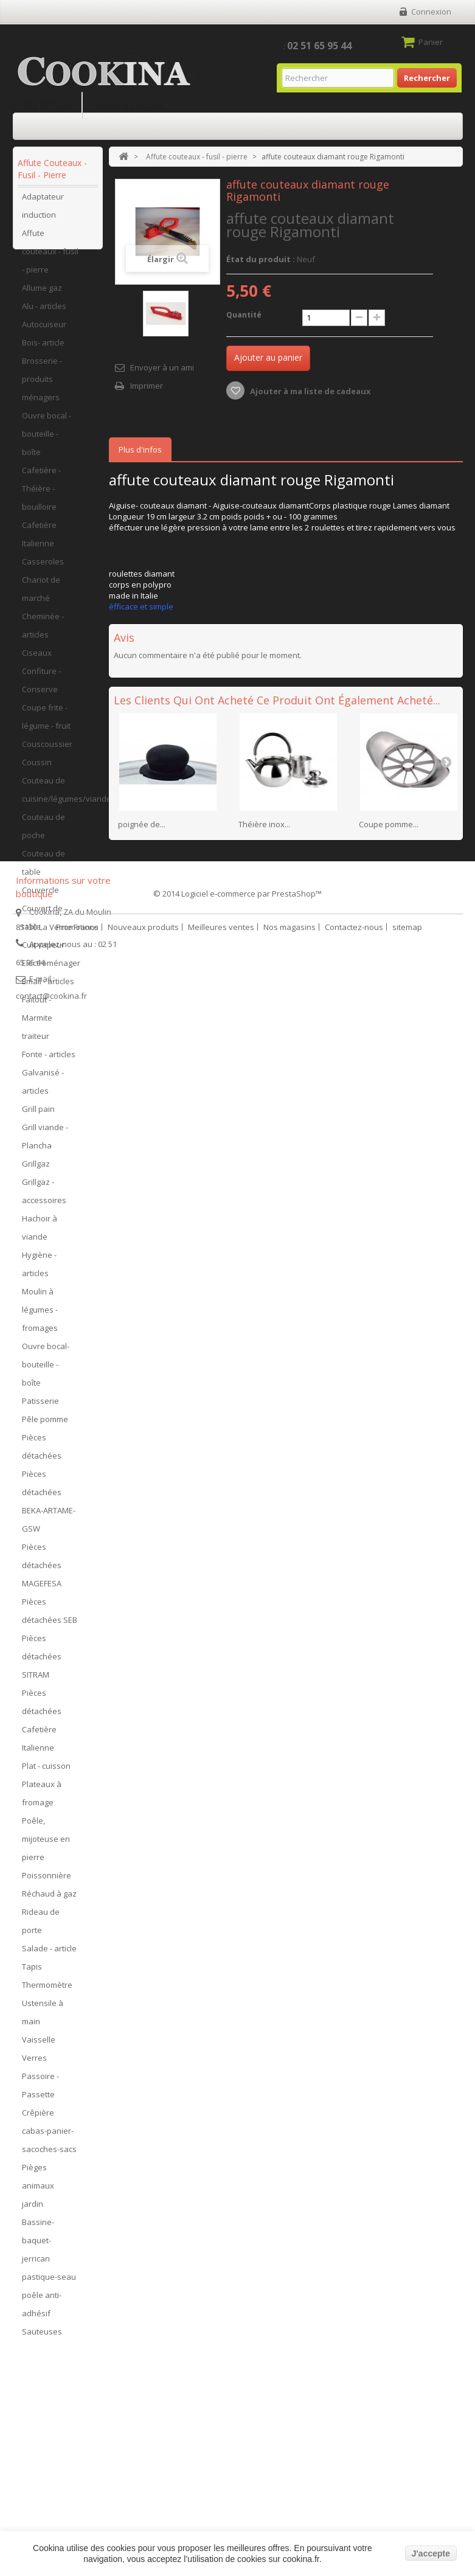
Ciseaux (37, 658)
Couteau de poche (43, 832)
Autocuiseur (44, 330)
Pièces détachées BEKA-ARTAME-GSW (48, 1507)
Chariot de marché (41, 594)
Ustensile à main (42, 2018)
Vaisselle (38, 2045)
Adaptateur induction (43, 211)
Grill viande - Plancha (45, 1142)
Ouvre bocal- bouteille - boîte (45, 1370)
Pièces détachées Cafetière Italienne (41, 1726)
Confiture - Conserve (41, 686)
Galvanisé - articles (43, 1087)
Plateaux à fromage (41, 1799)
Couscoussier (47, 750)
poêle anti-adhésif (41, 2310)
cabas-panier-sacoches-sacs (49, 2146)
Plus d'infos (140, 449)
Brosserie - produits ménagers (42, 385)
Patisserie (40, 1406)
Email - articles (48, 987)
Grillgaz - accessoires (44, 1197)
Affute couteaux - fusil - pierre (50, 257)
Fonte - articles (48, 1060)
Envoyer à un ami (162, 367)
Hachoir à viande (39, 1233)
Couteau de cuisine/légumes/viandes (59, 795)
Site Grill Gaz (47, 105)
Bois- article (43, 348)
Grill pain (38, 1114)
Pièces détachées (41, 1452)
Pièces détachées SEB (49, 1616)
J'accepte (431, 2553)
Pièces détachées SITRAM (41, 1662)
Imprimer (146, 385)
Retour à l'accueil (128, 105)
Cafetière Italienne (39, 540)
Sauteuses (42, 2337)
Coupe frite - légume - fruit (46, 722)
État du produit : (260, 259)
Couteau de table (43, 868)
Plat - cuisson (46, 1771)
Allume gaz (42, 293)
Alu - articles (44, 312)
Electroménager (51, 968)
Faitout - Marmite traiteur (37, 1023)
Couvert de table (42, 923)
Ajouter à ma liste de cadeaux (309, 391)
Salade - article (49, 1954)
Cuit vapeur (43, 950)
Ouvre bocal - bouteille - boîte (46, 439)
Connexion (431, 11)
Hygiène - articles (39, 1270)
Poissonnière (46, 1881)
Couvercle (40, 895)
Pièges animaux (38, 2182)
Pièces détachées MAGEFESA (41, 1571)
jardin (32, 2209)
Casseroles (43, 567)
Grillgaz (36, 1169)
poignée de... (141, 824)
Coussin (37, 768)
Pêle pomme (45, 1425)
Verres (34, 2063)
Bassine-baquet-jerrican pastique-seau (49, 2255)
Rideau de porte (41, 1927)
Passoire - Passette (40, 2091)
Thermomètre (47, 1990)
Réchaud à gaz (49, 1899)
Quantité (244, 315)
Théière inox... (264, 824)
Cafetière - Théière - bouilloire (41, 494)
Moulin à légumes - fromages (40, 1315)
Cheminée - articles (43, 631)
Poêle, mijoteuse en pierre (46, 1845)
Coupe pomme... (388, 824)
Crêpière (38, 2118)
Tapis (32, 1972)
